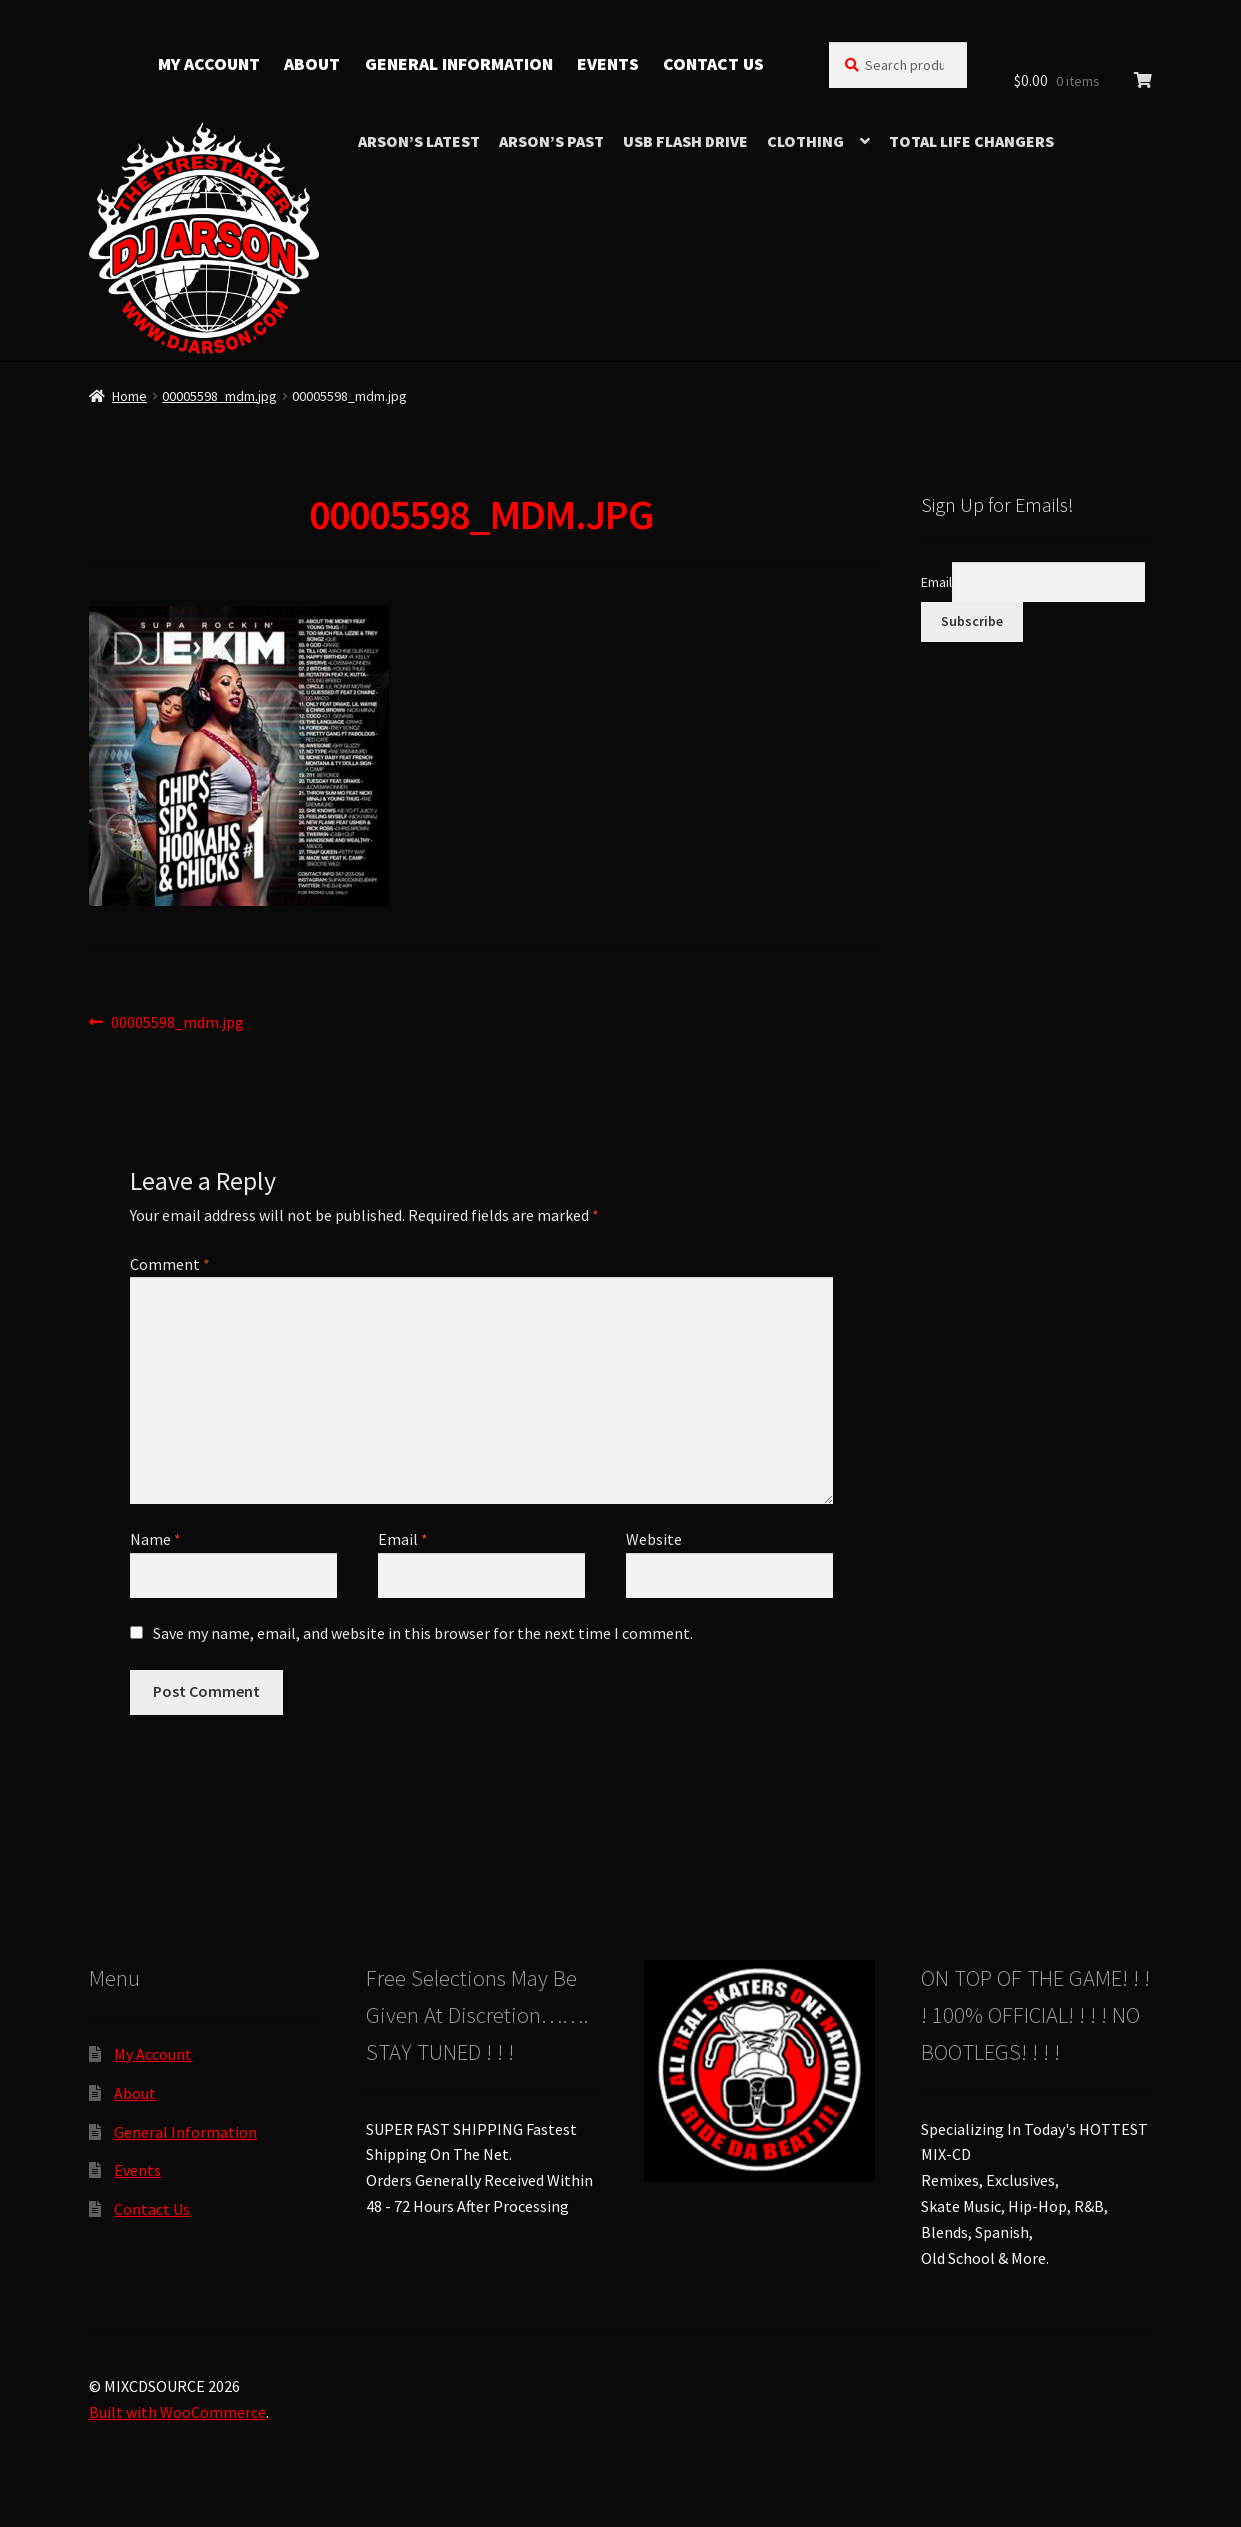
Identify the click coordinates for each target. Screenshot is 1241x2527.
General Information (459, 64)
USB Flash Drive (685, 141)
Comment (170, 1264)
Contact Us (713, 64)
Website (654, 1539)
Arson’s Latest (419, 141)
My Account (209, 64)
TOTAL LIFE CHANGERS (971, 141)
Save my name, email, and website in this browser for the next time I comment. (423, 1633)
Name (155, 1539)
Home (129, 396)
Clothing (805, 141)
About (312, 64)
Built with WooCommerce (177, 2412)
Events (608, 64)
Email (403, 1539)
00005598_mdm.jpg (219, 396)
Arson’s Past (551, 141)
